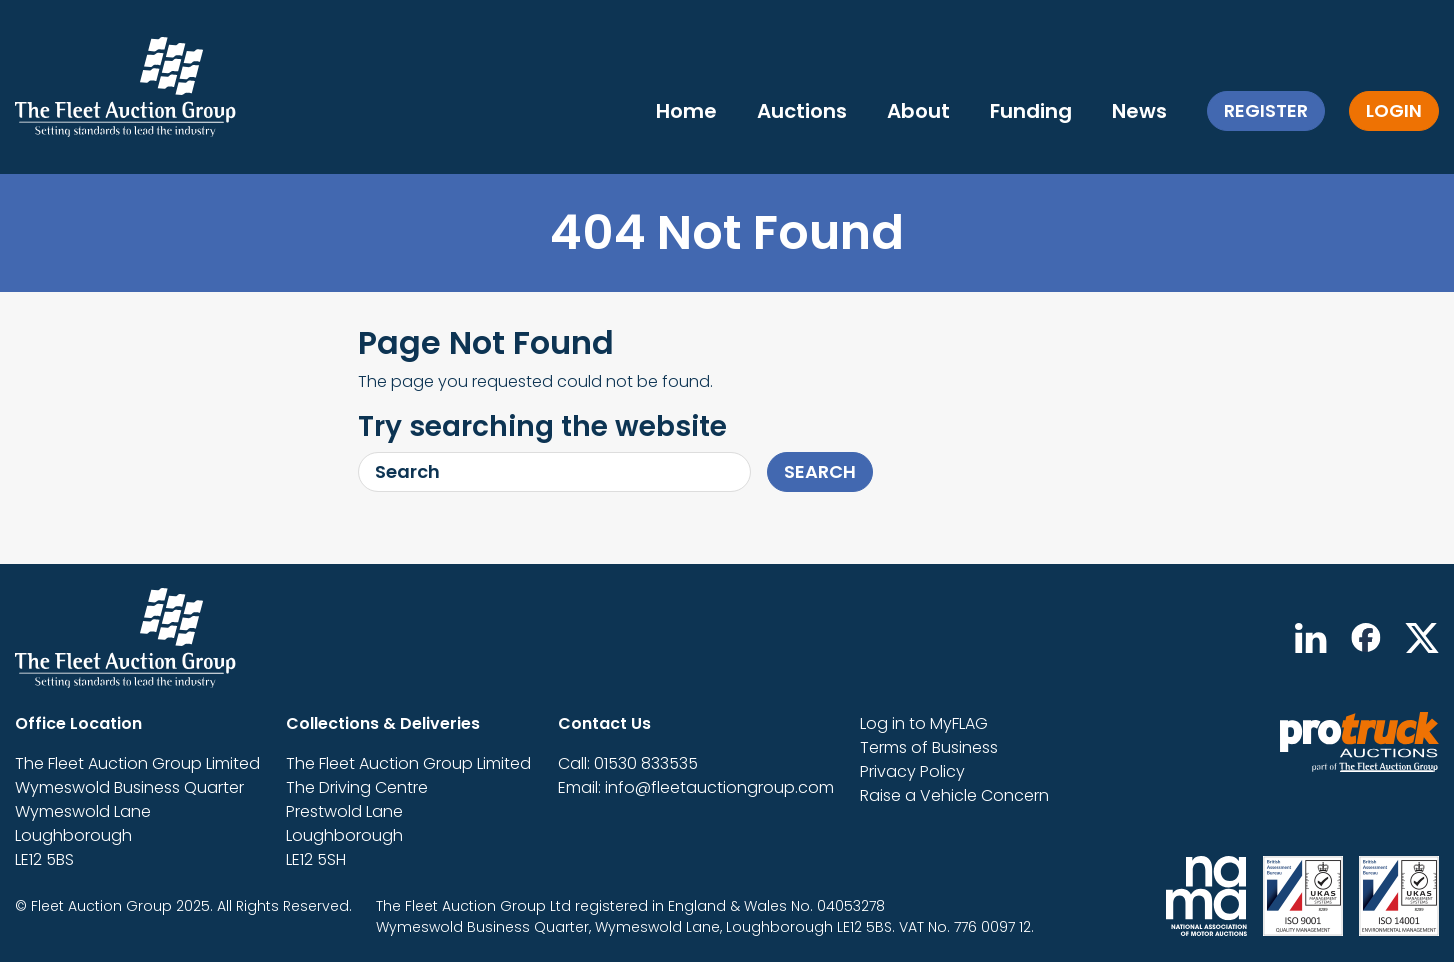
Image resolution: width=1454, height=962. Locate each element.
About (918, 111)
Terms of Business (929, 747)
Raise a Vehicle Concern (954, 795)
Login (1394, 110)
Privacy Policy (912, 771)
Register (1266, 110)
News (1139, 111)
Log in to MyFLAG (924, 723)
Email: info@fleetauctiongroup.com (696, 787)
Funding (1031, 111)
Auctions (802, 111)
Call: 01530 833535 (628, 763)
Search (820, 471)
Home (686, 111)
